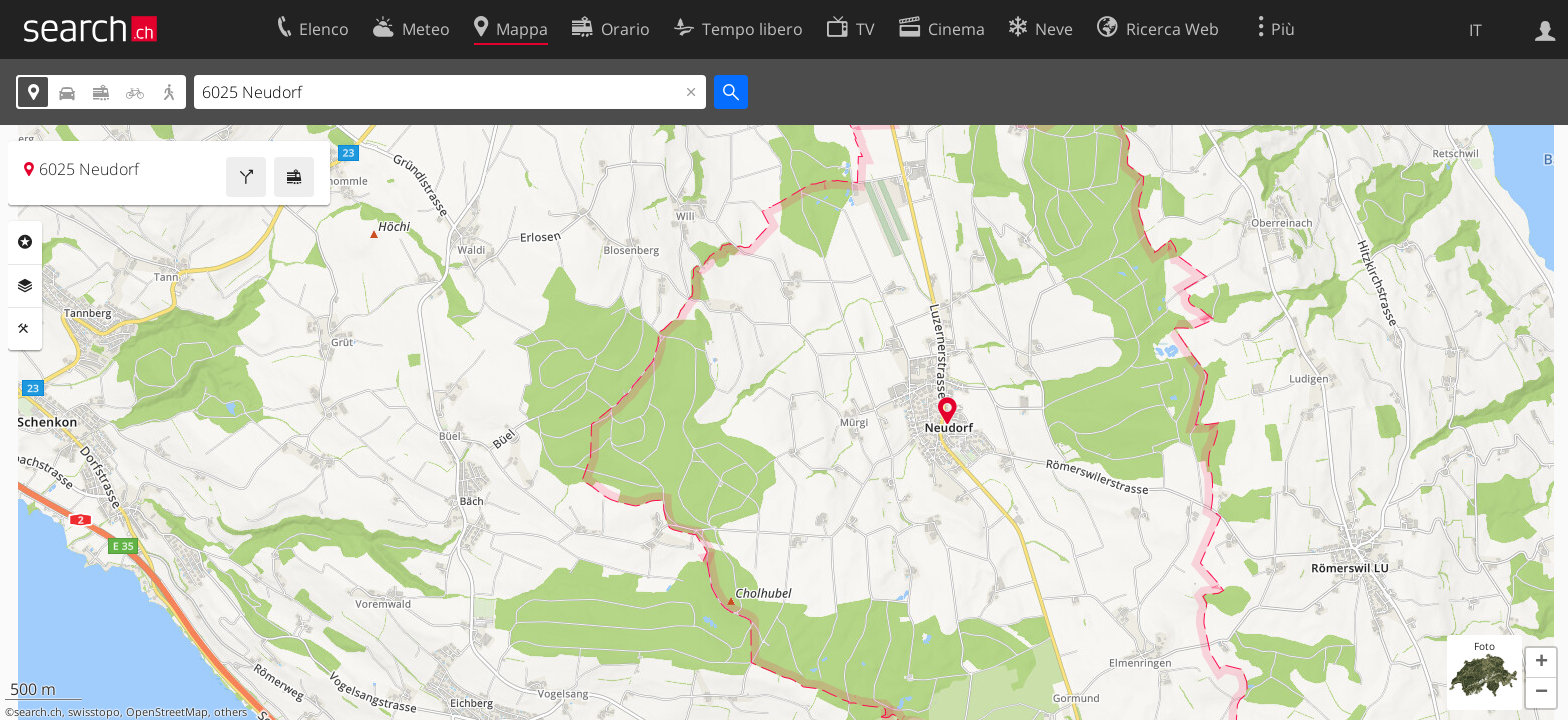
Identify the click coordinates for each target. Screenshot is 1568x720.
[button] (1541, 663)
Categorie (25, 242)
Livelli (25, 286)
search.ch (38, 712)
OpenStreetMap (167, 712)
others (230, 712)
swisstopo (94, 712)
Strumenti (25, 329)
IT (1475, 30)
